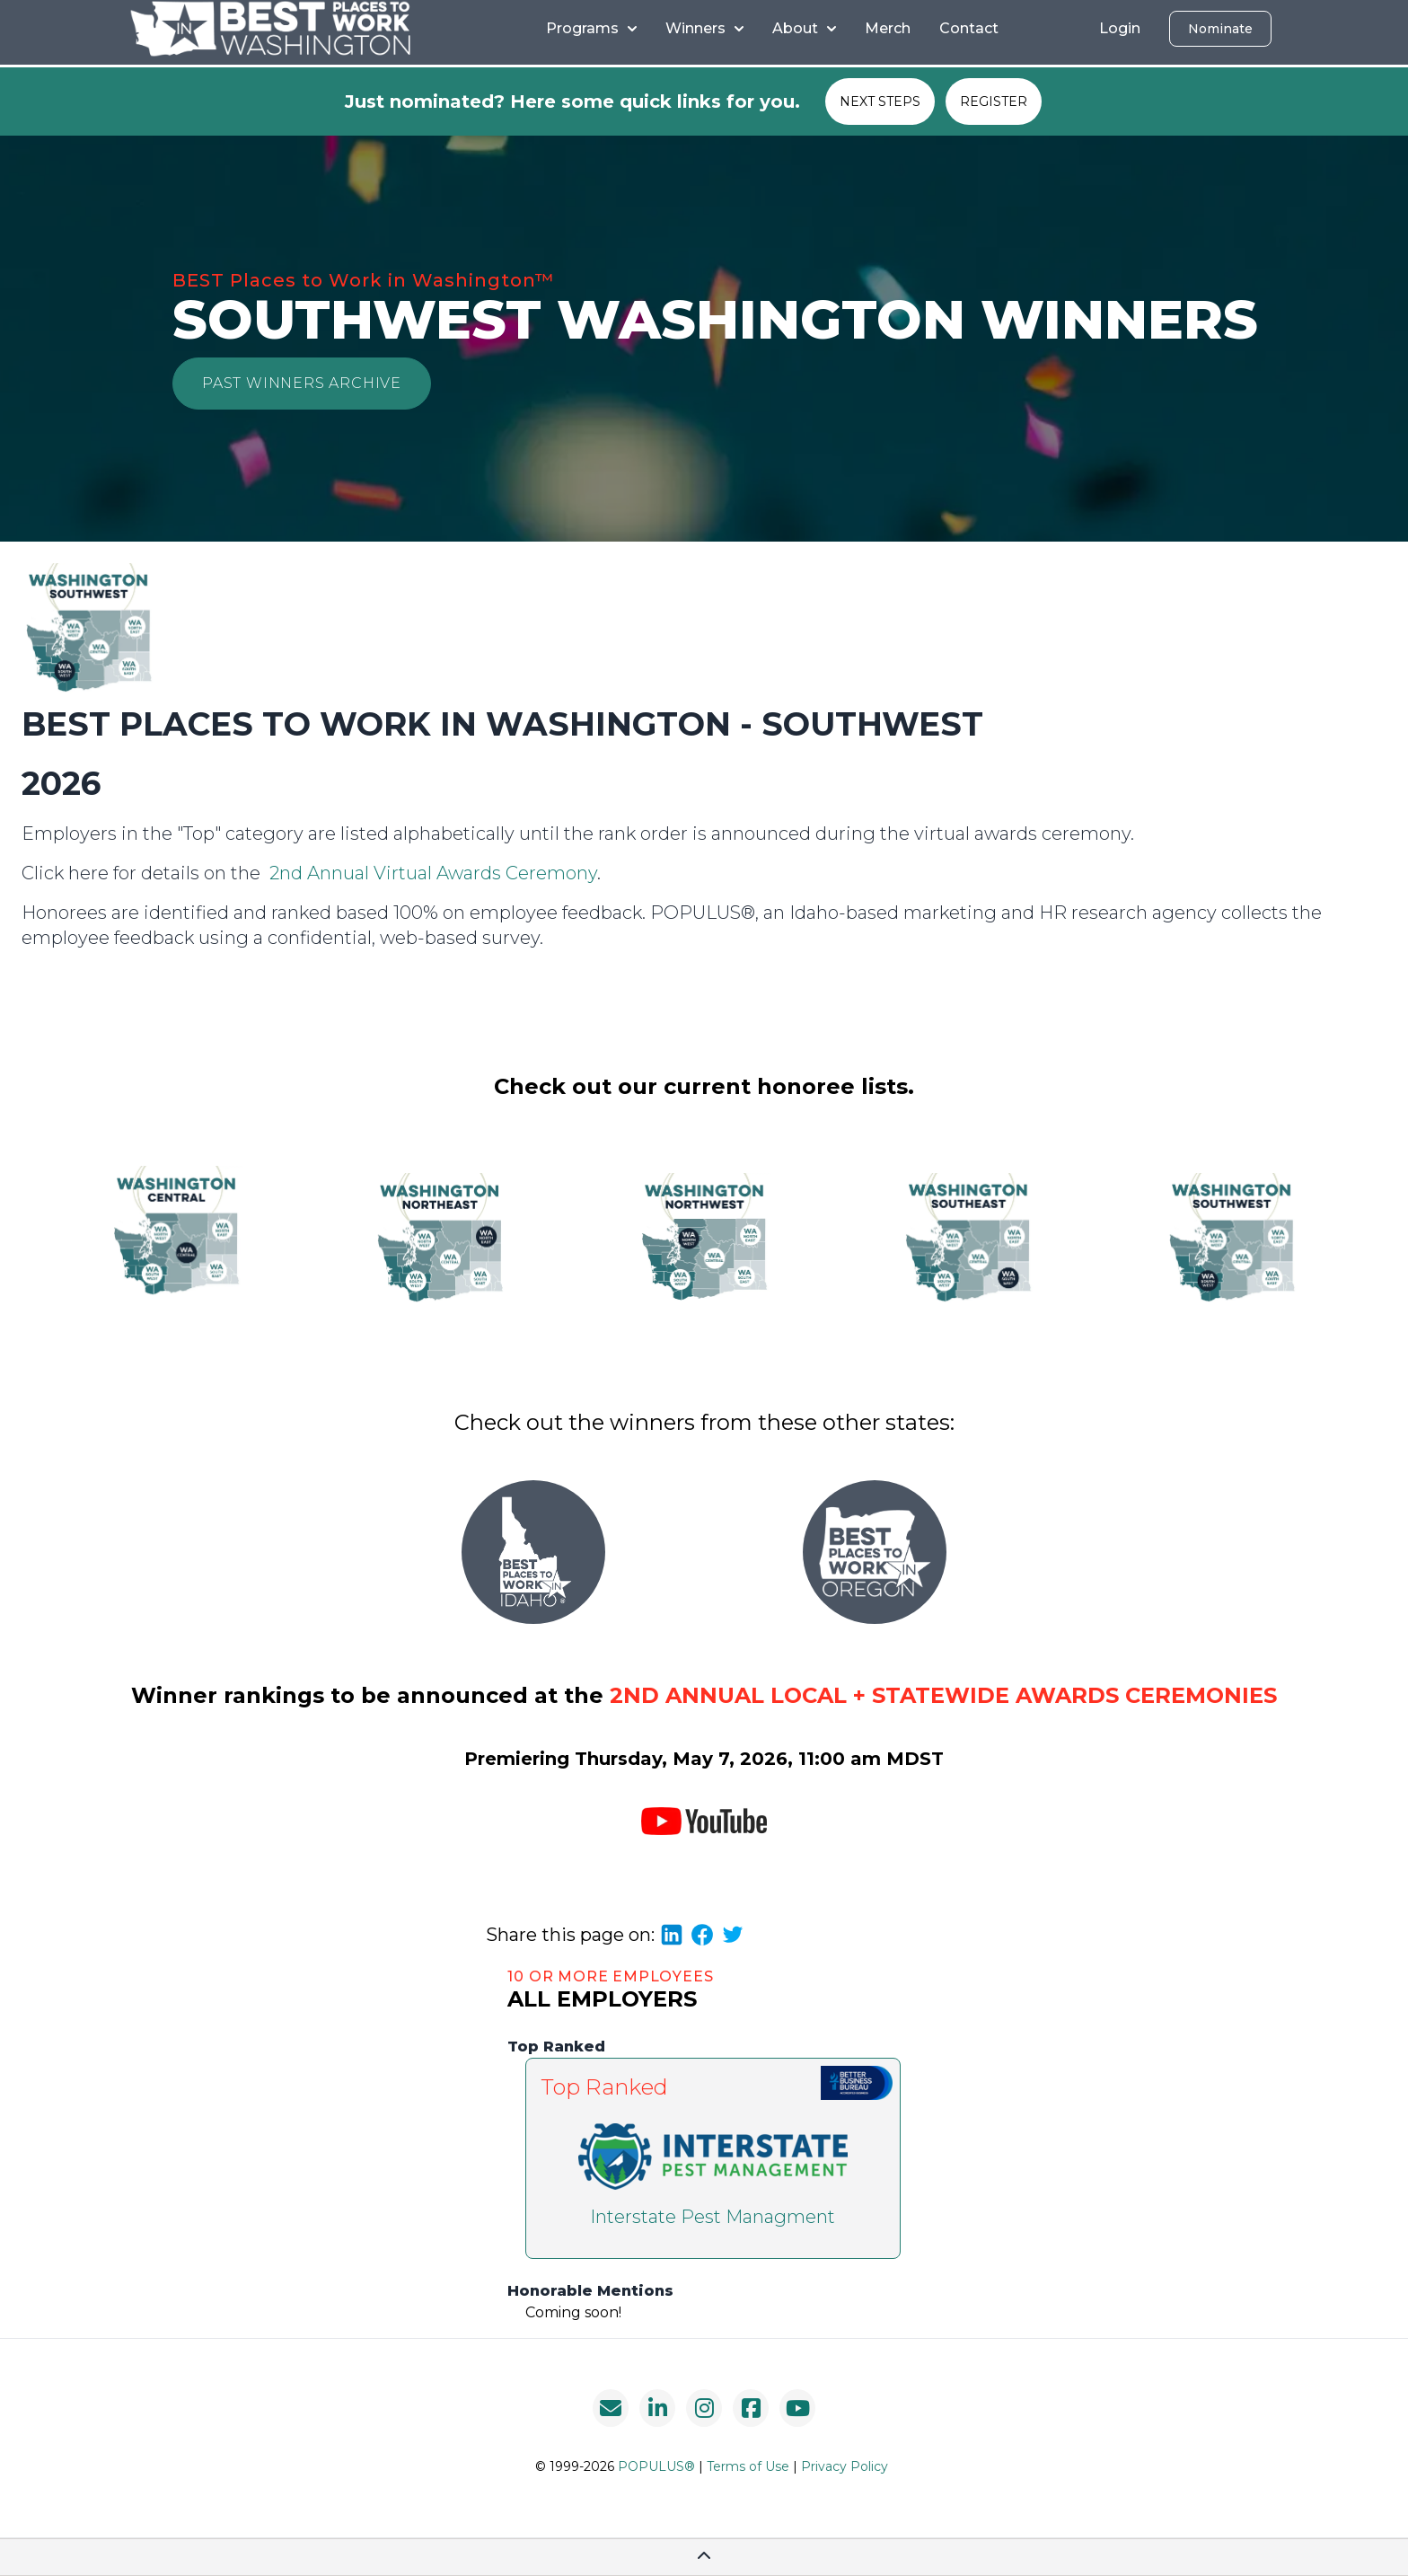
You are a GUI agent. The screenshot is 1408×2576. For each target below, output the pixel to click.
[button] (301, 383)
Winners (704, 28)
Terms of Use (748, 2466)
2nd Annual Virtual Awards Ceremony (433, 873)
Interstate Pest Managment (712, 2217)
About (804, 28)
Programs (591, 28)
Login (1119, 28)
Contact (969, 28)
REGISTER (993, 101)
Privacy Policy (844, 2466)
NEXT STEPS (880, 101)
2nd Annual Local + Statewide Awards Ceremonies (943, 1695)
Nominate (1220, 29)
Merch (888, 28)
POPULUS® (656, 2466)
